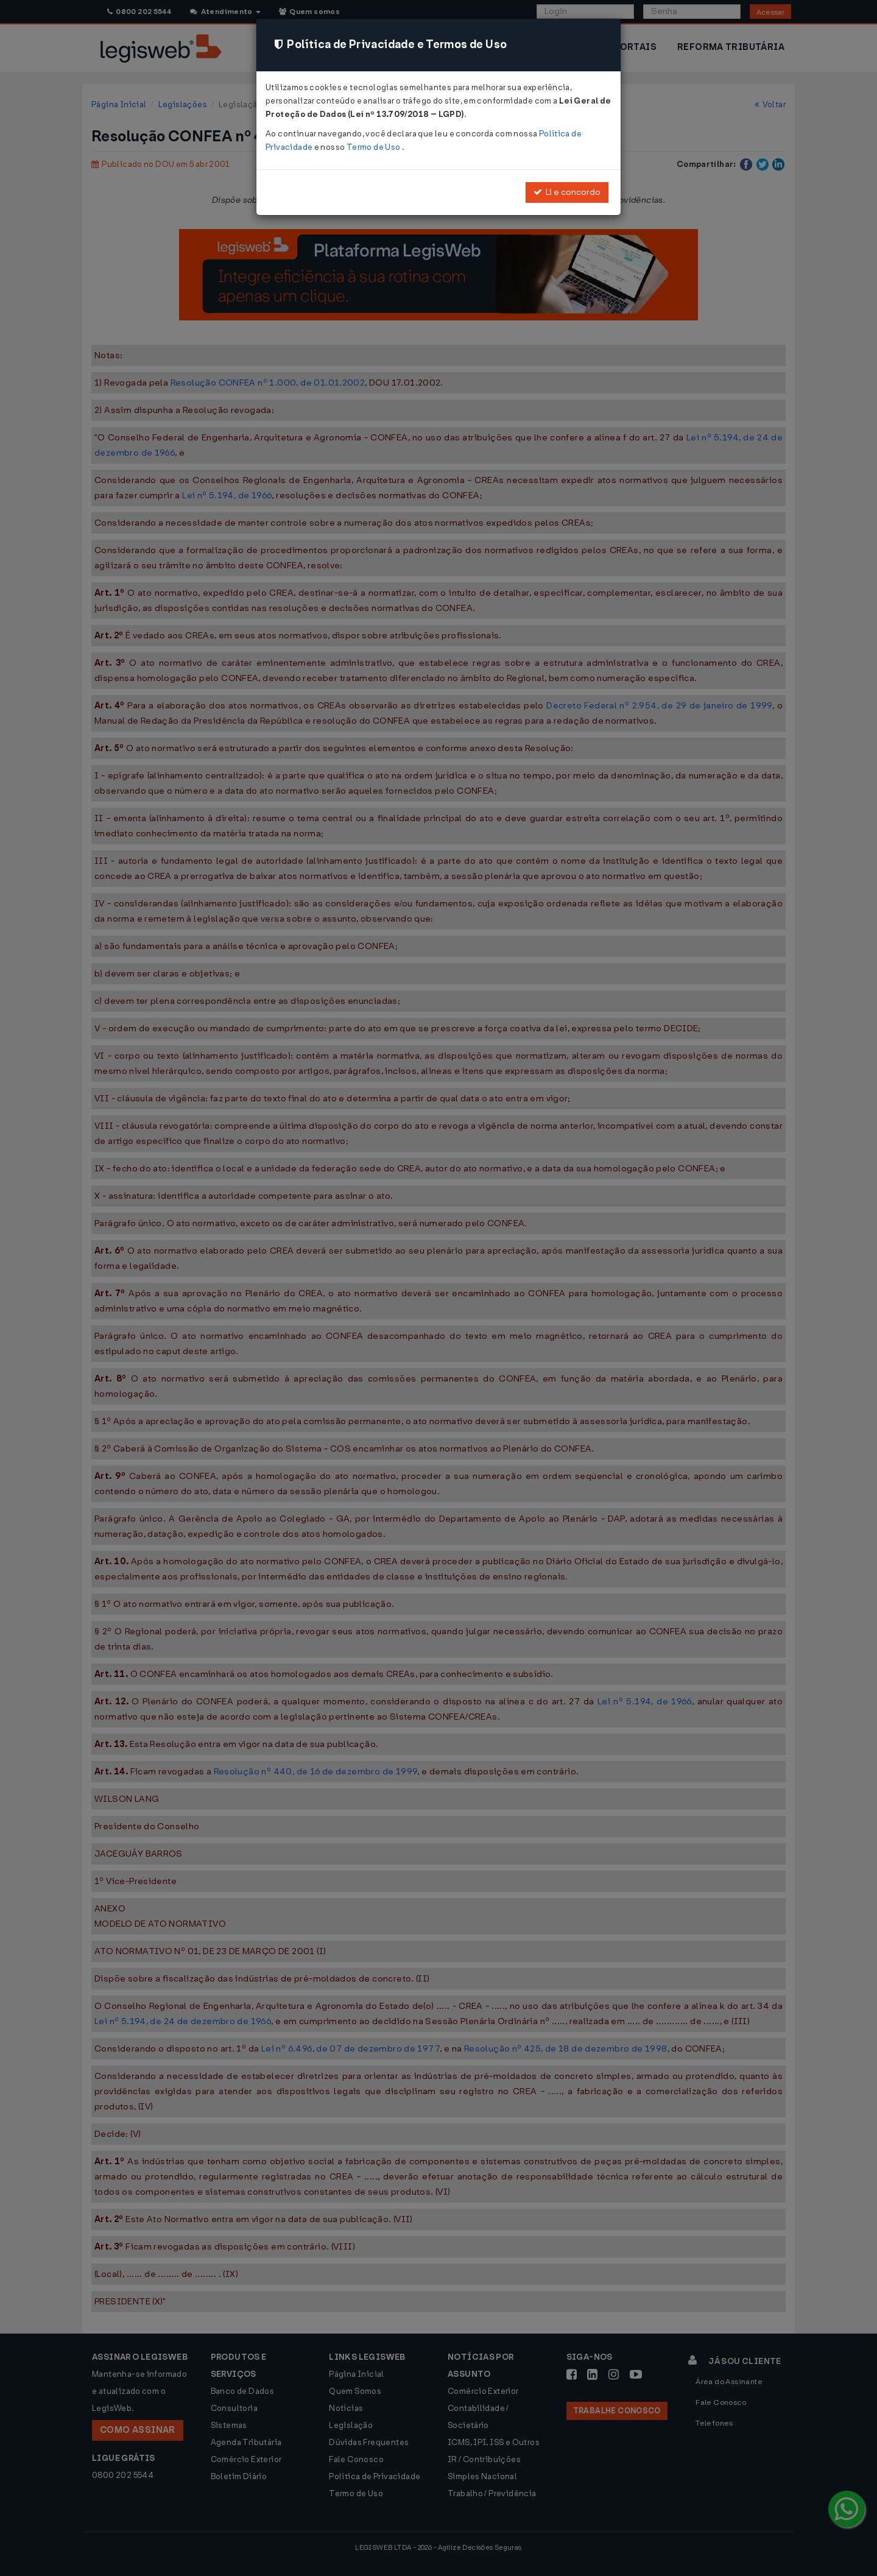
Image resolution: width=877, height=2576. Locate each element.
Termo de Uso (374, 147)
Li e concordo (567, 192)
